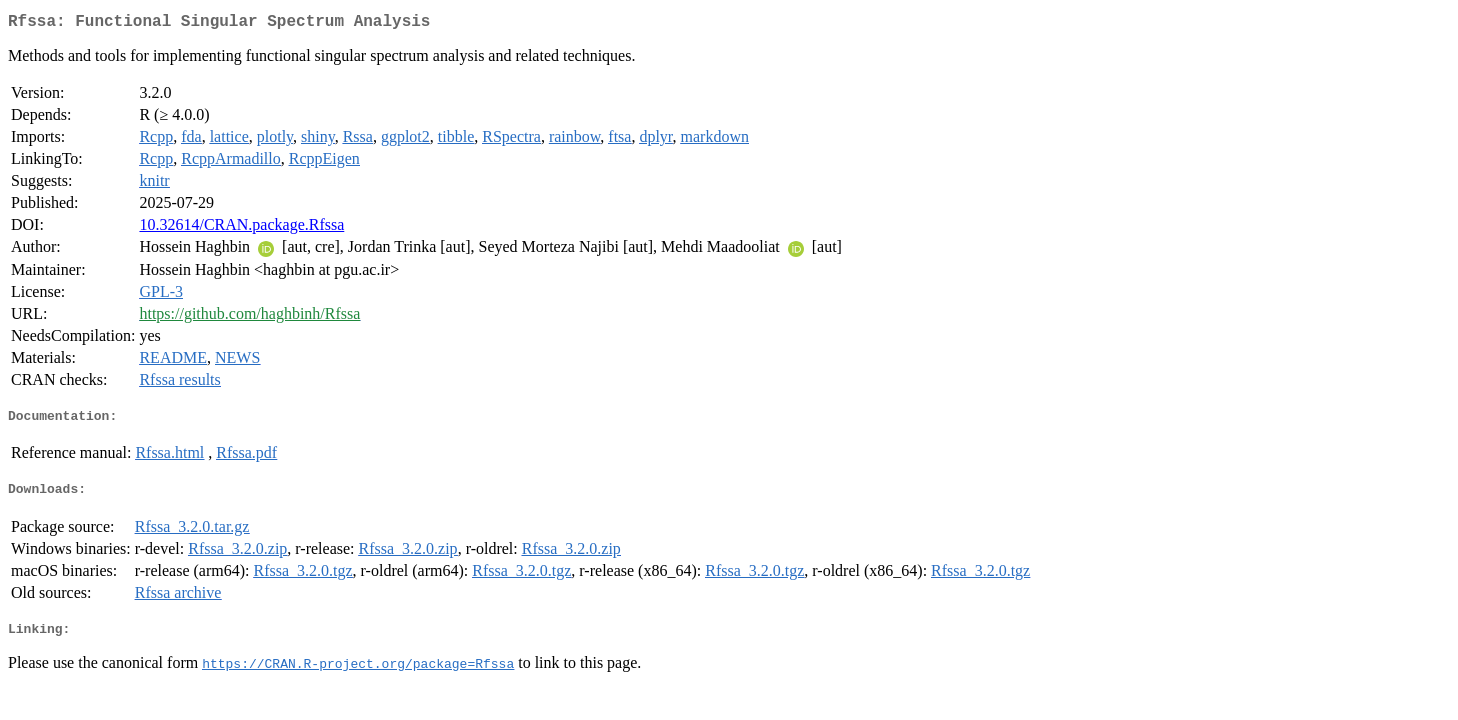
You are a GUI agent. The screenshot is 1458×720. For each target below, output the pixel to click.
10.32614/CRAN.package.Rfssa (241, 228)
